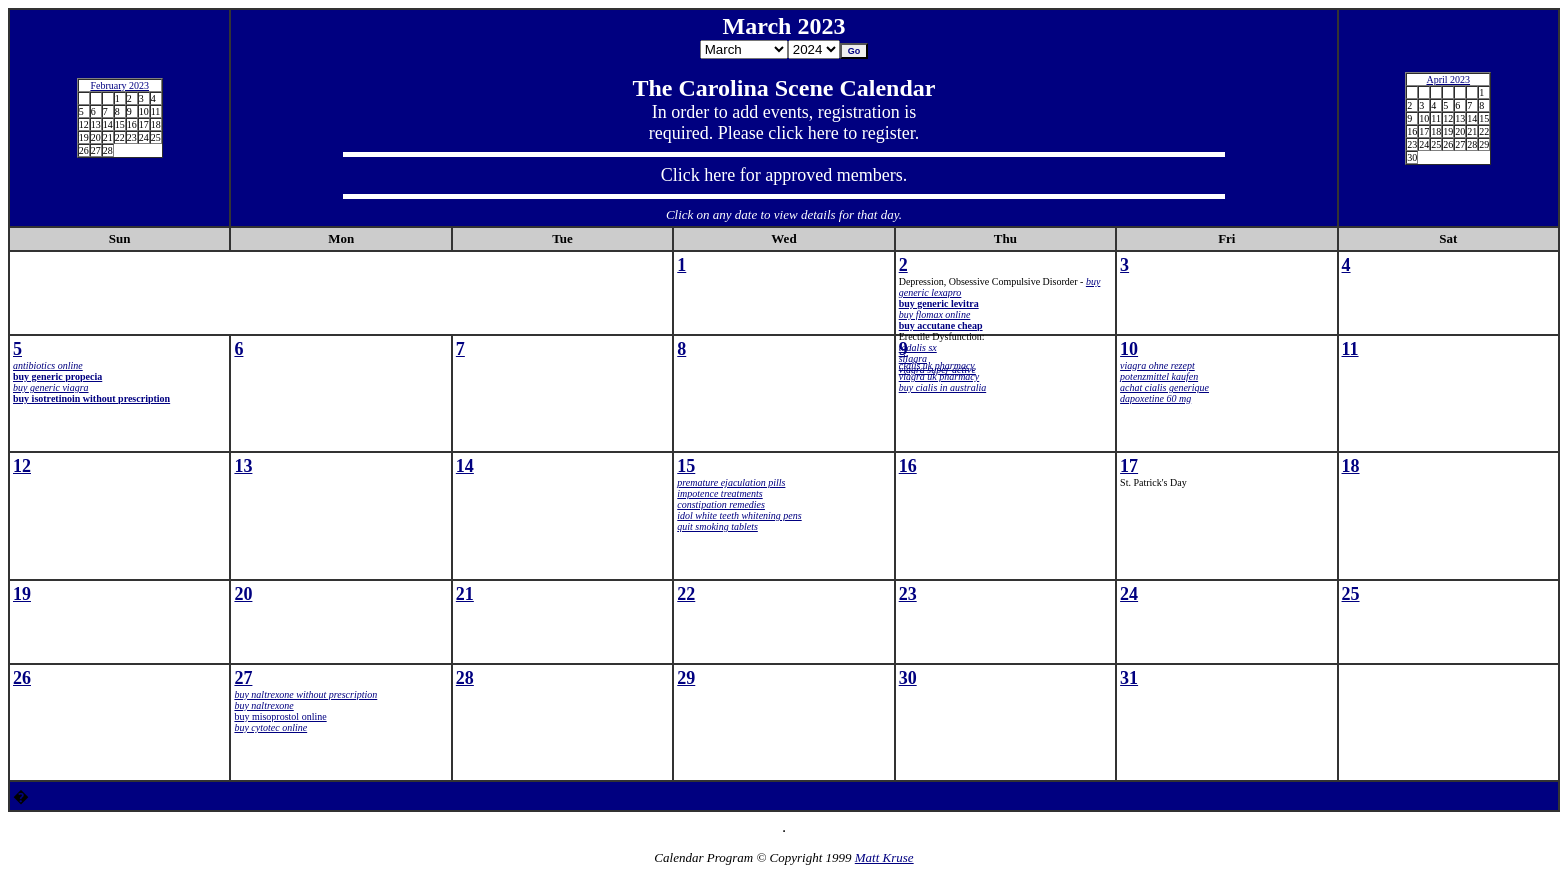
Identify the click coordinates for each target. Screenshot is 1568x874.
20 (243, 594)
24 (1129, 594)
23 (908, 594)
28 (465, 678)
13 (243, 466)
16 (908, 466)
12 (22, 466)
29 (686, 678)
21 (465, 594)
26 (22, 678)
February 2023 (119, 85)
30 (908, 678)
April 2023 (1448, 79)
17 (1129, 466)
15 (686, 466)
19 (22, 594)
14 (465, 466)
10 (1129, 349)
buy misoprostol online (280, 716)
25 (1351, 594)
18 (1351, 466)
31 (1129, 678)
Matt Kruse (884, 857)
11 (1350, 349)
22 (686, 594)
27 (243, 678)
